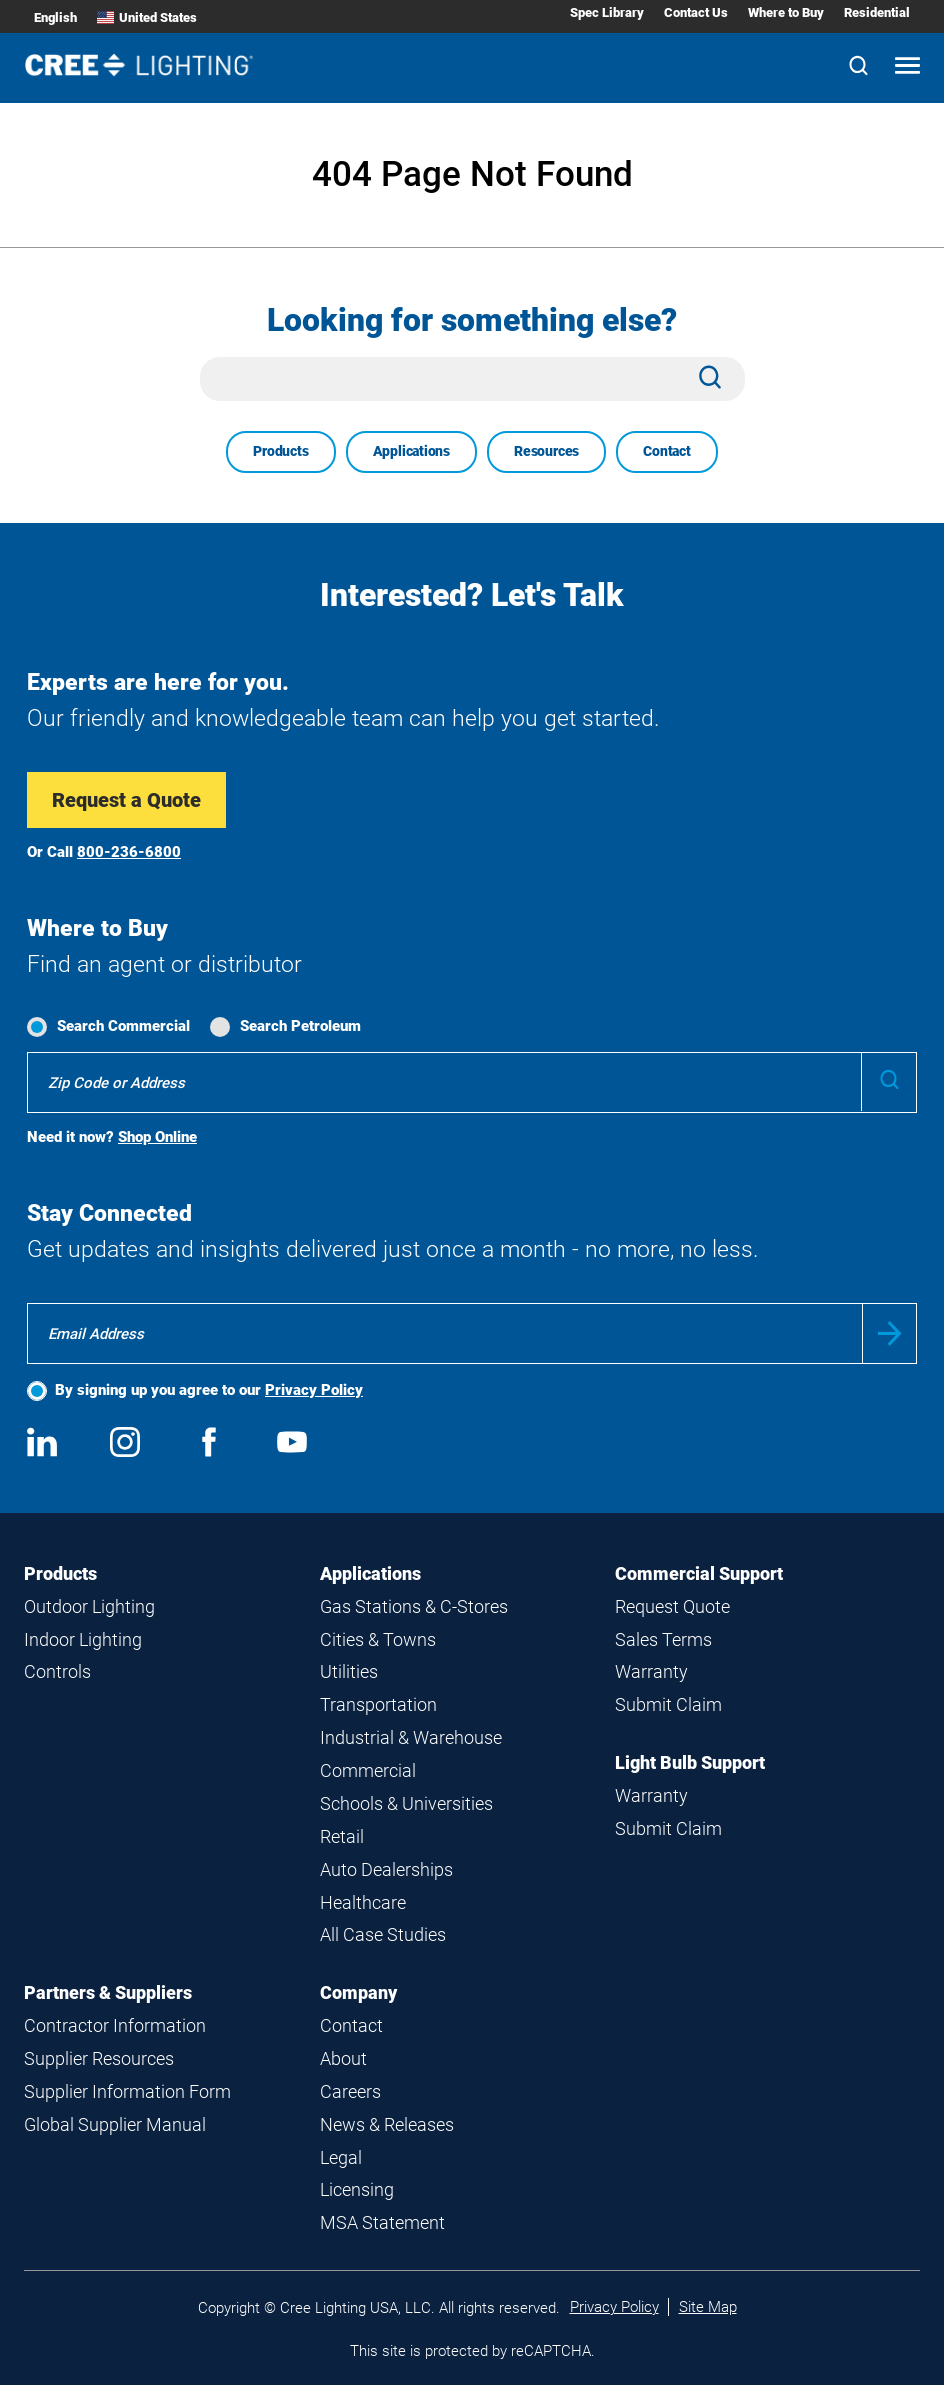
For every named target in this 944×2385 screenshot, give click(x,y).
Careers (350, 2091)
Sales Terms (663, 1639)
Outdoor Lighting (89, 1606)
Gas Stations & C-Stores (414, 1606)
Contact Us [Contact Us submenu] (696, 12)
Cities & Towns (378, 1639)
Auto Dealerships (386, 1869)
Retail (342, 1836)
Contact (667, 451)
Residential (877, 12)
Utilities (349, 1671)
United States (147, 17)
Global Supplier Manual (115, 2124)
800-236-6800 (129, 852)
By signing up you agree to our (209, 1390)
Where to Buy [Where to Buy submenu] (786, 12)
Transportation (378, 1704)
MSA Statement (382, 2222)
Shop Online (157, 1137)
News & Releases (387, 2124)
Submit (889, 1333)
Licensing (357, 2189)
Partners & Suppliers (108, 1992)
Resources (546, 451)
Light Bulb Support (690, 1762)
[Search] (858, 67)
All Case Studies (383, 1934)
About (343, 2058)
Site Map (708, 2307)
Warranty (651, 1671)
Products (280, 451)
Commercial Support (699, 1573)
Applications (411, 451)
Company (358, 1992)
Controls (57, 1671)
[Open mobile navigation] (907, 67)
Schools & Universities (406, 1803)
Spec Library (607, 12)
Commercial (368, 1770)
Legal (341, 2157)
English (55, 17)
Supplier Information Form (127, 2091)
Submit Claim (668, 1704)
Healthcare (363, 1902)
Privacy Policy (314, 1390)
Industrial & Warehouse (411, 1737)
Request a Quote (126, 800)
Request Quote (672, 1606)
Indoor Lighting (83, 1639)
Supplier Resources (99, 2058)
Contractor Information (115, 2025)
